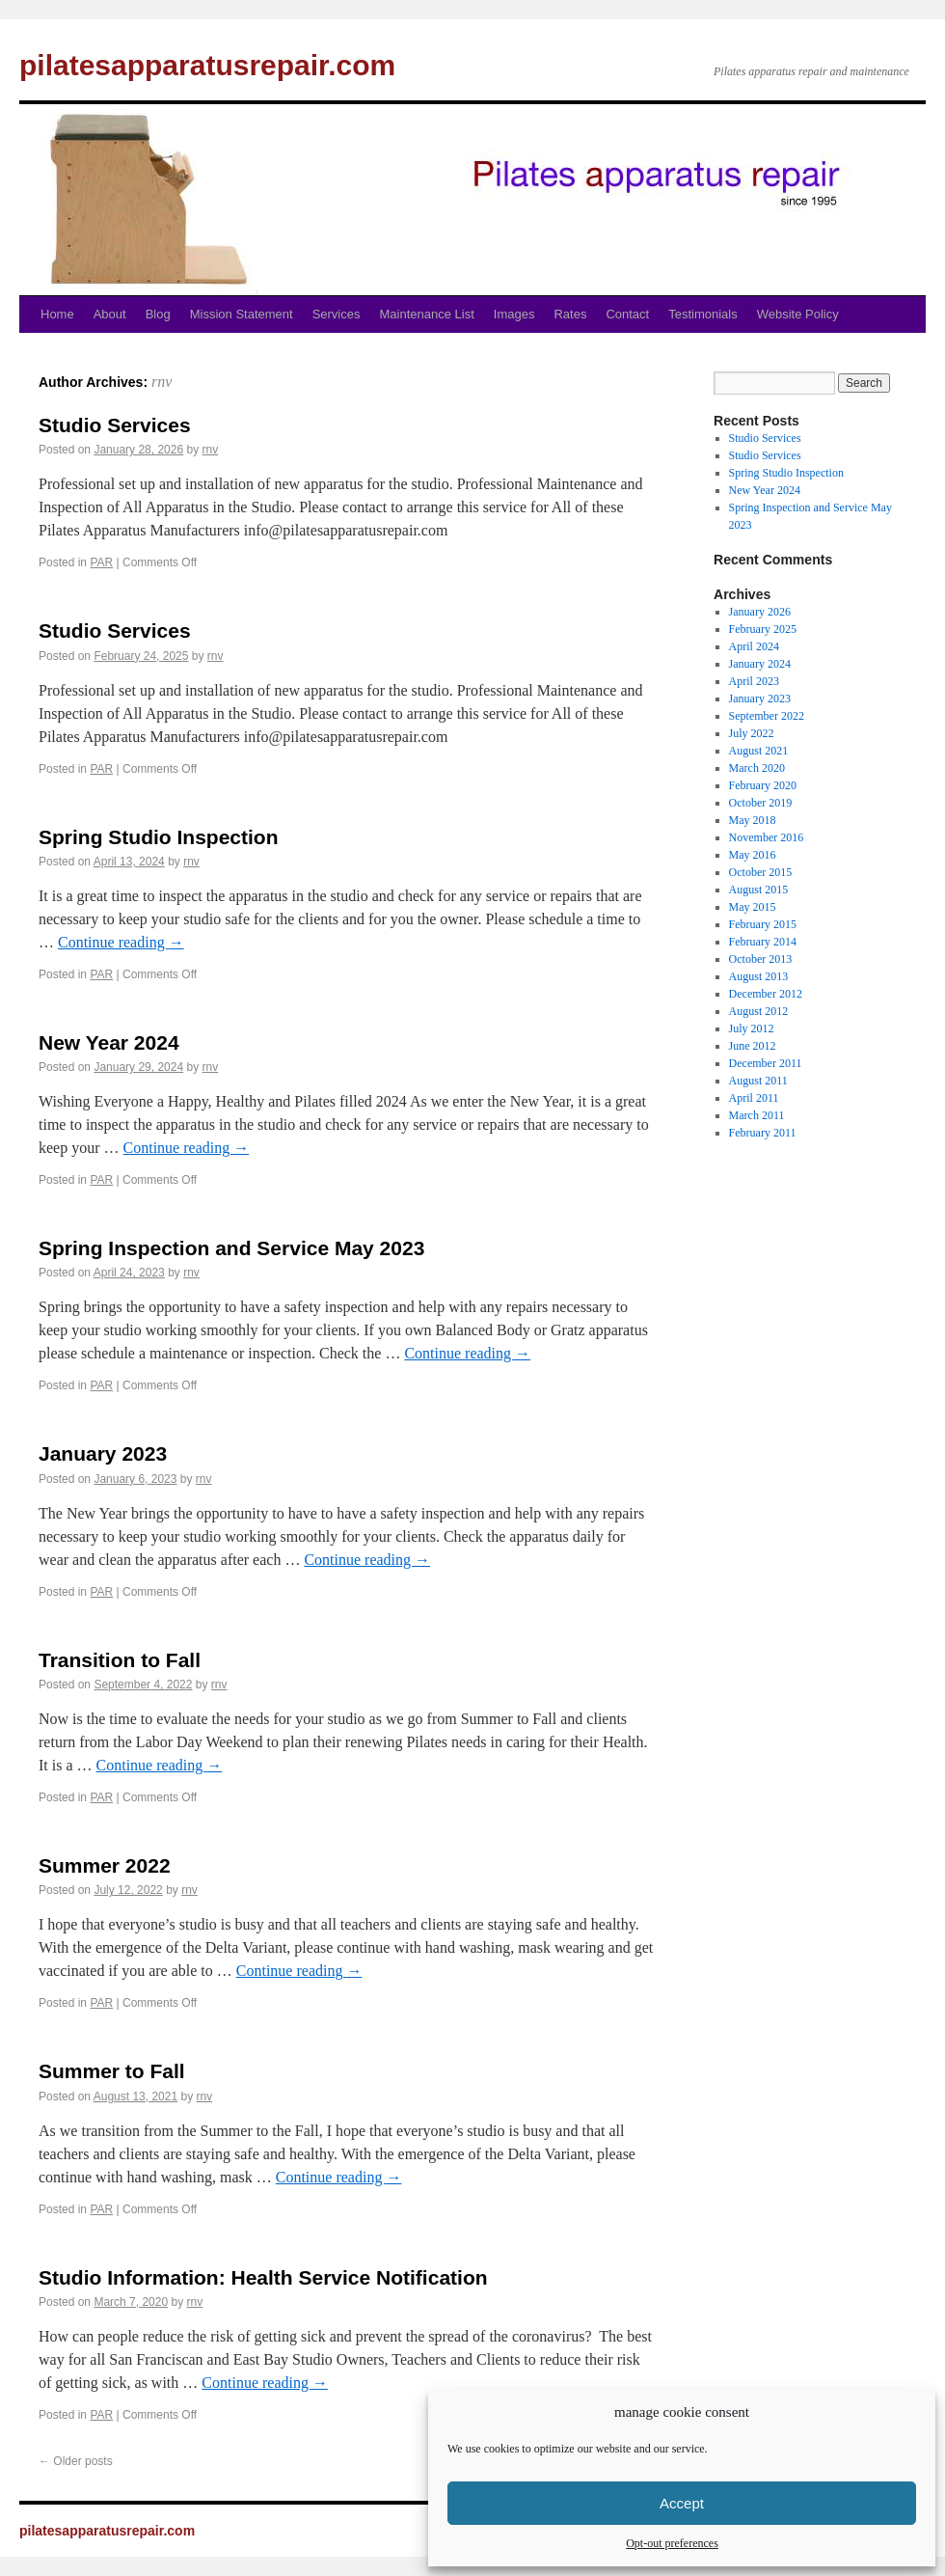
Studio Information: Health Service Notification (263, 2277)
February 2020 (762, 785)
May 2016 (752, 855)
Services (336, 314)
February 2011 (762, 1132)
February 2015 (762, 924)
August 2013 (759, 976)
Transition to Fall (120, 1660)
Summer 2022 (105, 1865)
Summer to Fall (112, 2071)
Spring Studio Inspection (159, 837)
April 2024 (754, 646)
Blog (158, 314)
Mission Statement (241, 314)
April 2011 (754, 1098)
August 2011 (758, 1080)
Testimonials (703, 314)
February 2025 (762, 629)
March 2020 (757, 768)
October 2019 (761, 802)
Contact (627, 314)
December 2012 (765, 993)
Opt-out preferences (672, 2543)
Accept (682, 2503)
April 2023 (754, 681)
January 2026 (760, 611)
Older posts (76, 2461)
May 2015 (752, 907)
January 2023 (103, 1453)
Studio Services (115, 425)
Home (57, 314)
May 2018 (752, 820)
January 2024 (760, 664)
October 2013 (761, 959)
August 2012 (759, 1011)
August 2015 (759, 889)
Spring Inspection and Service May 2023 (231, 1248)
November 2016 (766, 837)
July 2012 (751, 1028)
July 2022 (751, 733)
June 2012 (752, 1046)
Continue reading (121, 942)
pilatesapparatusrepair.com (207, 65)
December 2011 (765, 1063)
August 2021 (759, 750)
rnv (161, 381)
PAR (101, 562)
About (110, 314)
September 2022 (766, 716)
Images (514, 314)
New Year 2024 (109, 1042)
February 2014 (762, 941)
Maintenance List (427, 314)
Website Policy (798, 314)
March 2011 (757, 1115)
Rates (570, 314)
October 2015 (761, 872)
